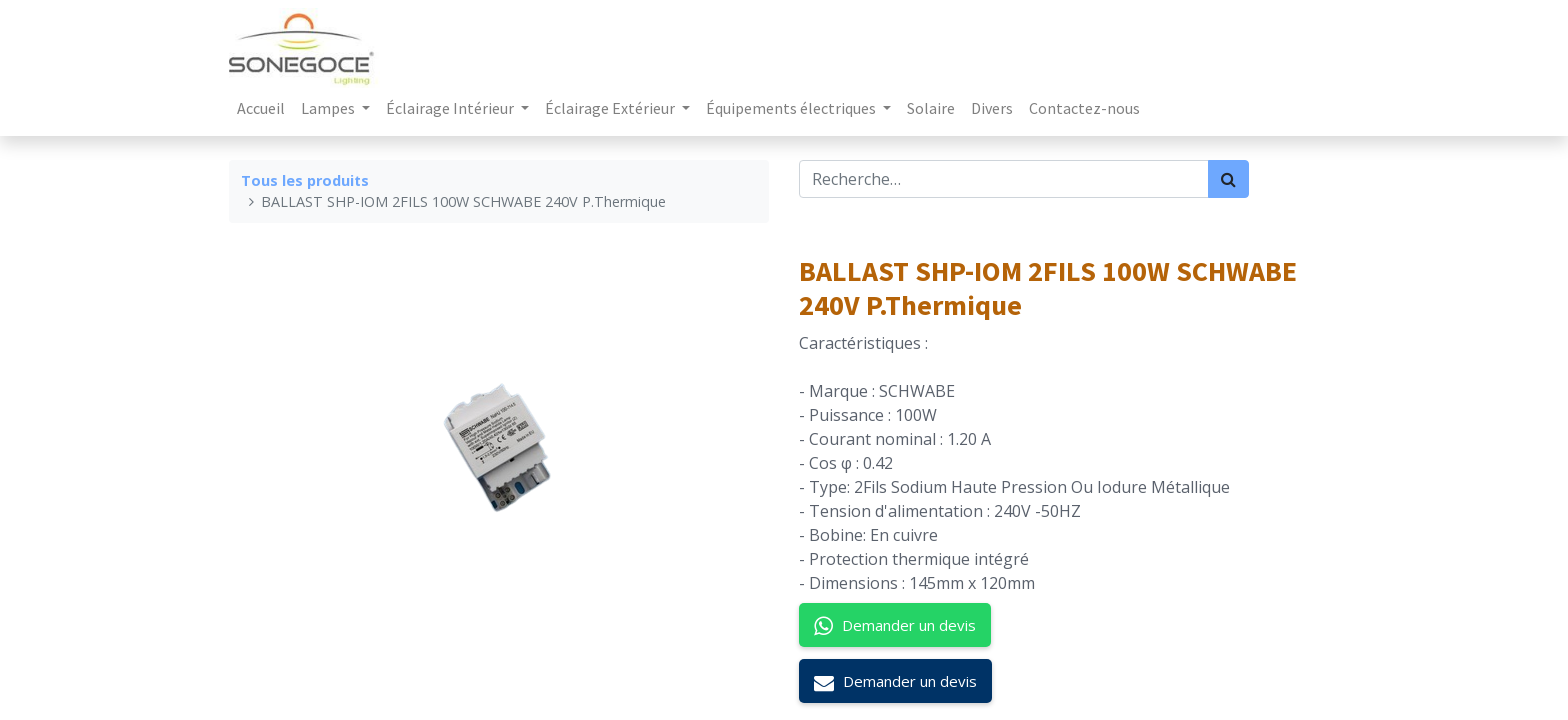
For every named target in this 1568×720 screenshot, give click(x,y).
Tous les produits (305, 180)
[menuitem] (261, 108)
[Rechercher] (1228, 179)
